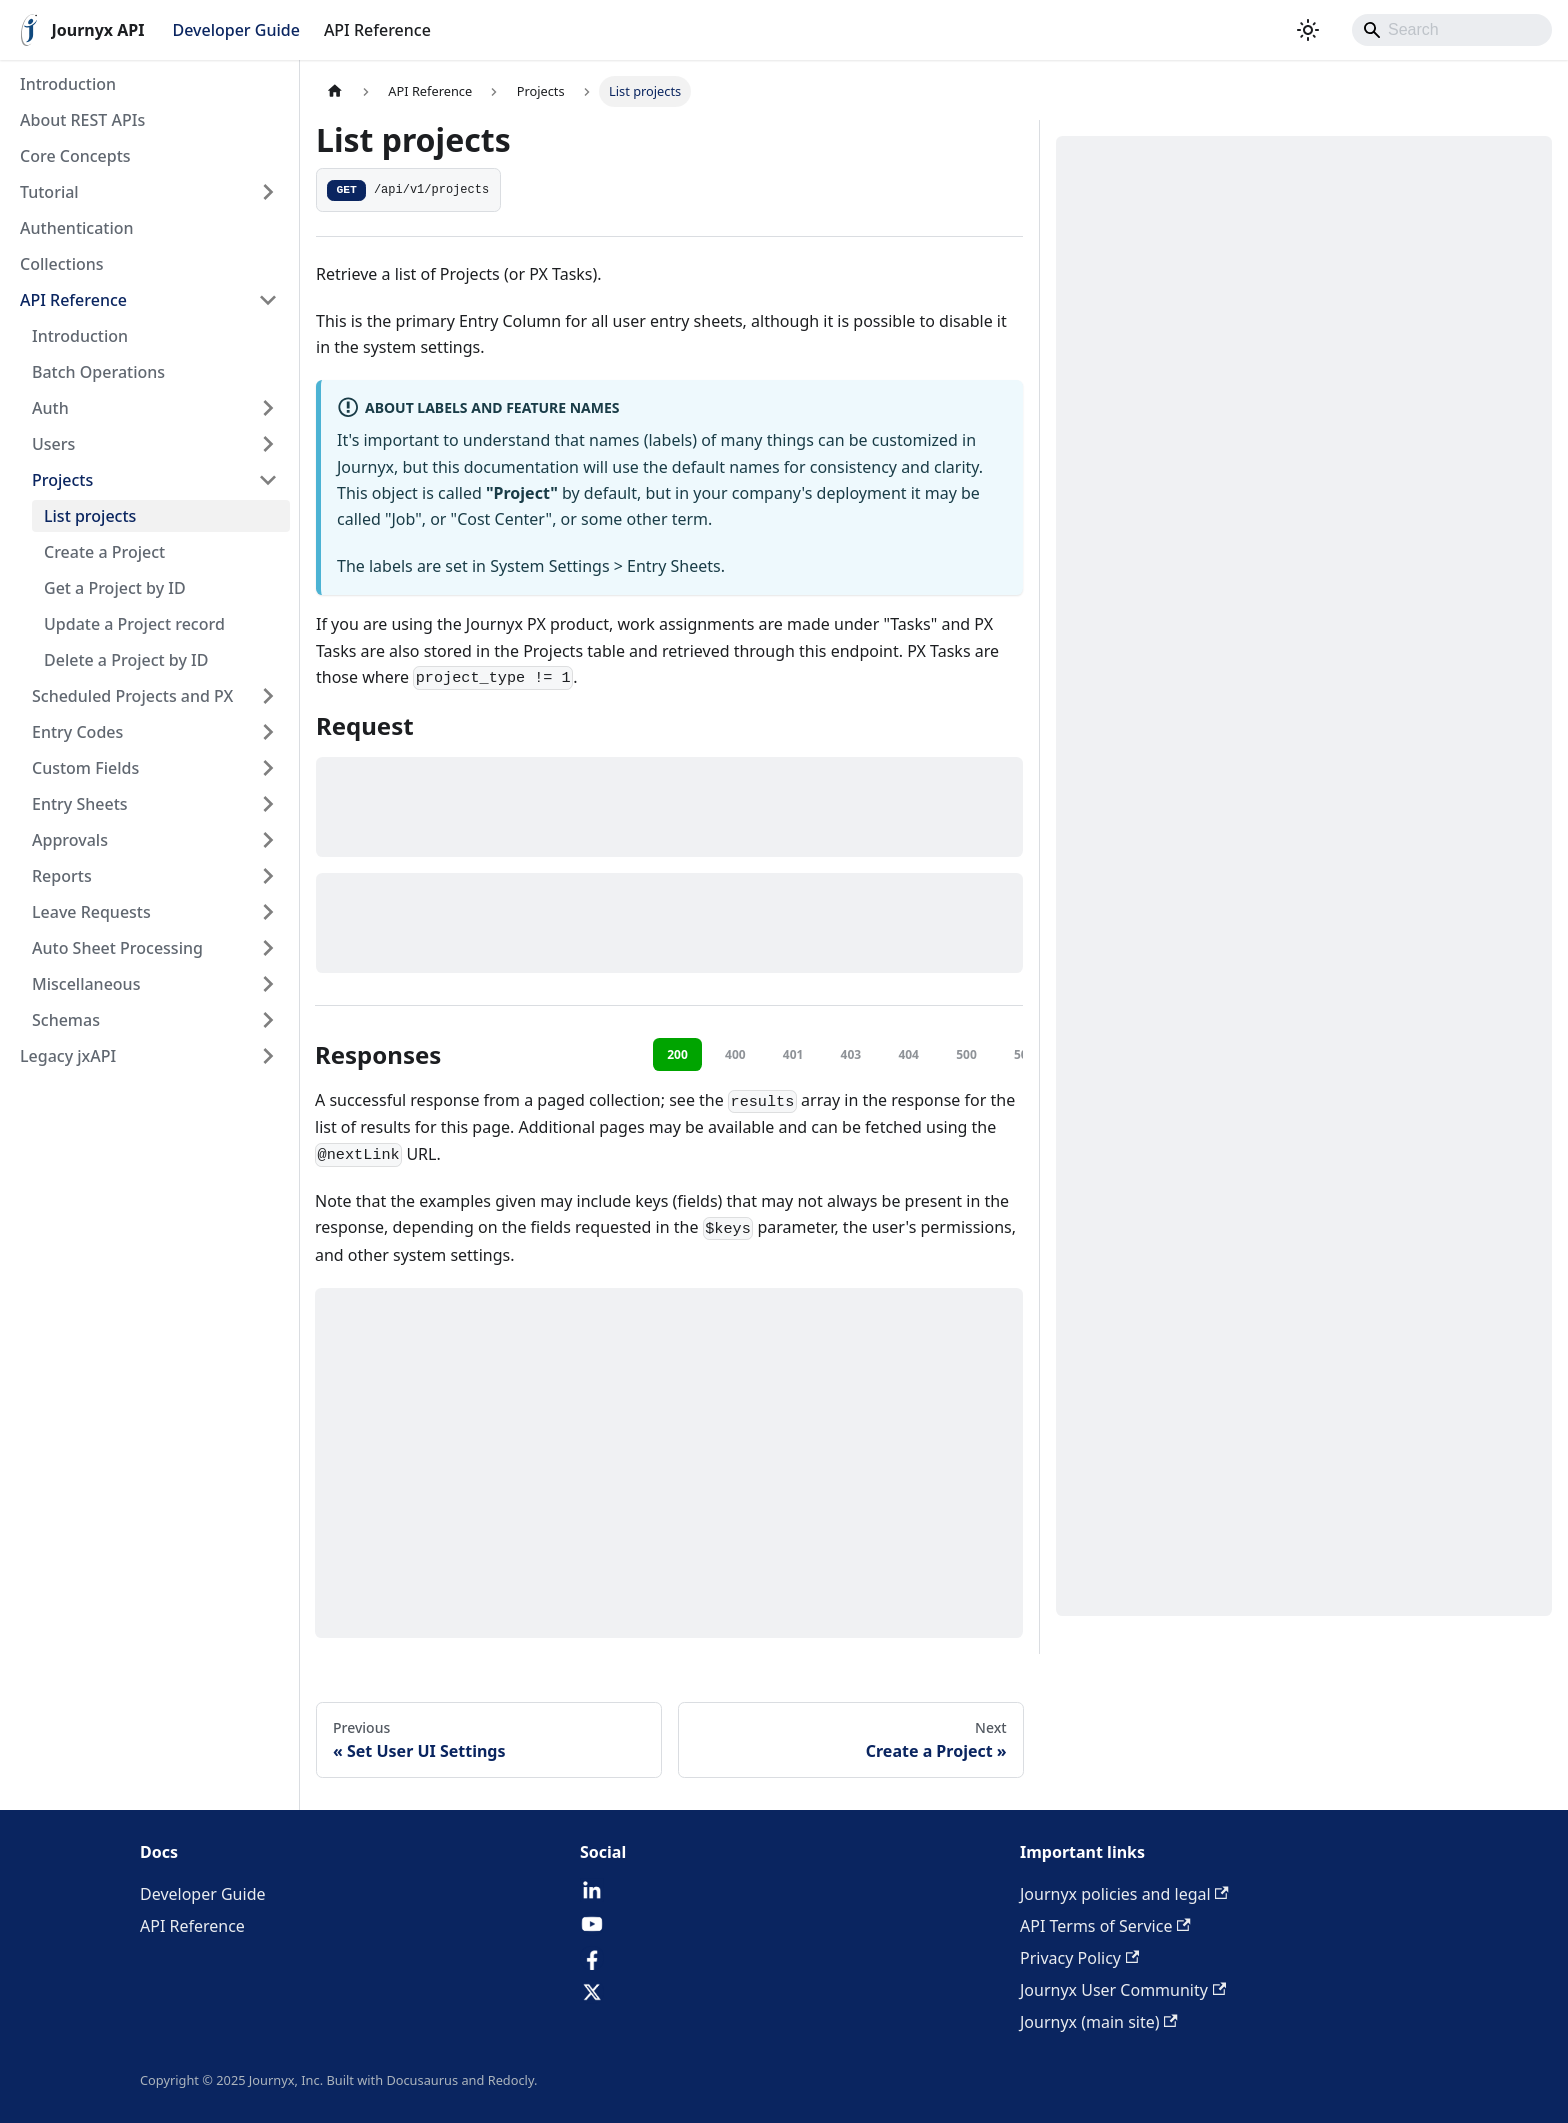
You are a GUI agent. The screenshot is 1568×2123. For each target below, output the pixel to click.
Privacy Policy (1079, 1958)
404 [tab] (908, 1054)
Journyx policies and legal (1124, 1894)
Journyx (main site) (1099, 2022)
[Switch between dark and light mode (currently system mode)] (1308, 30)
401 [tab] (793, 1054)
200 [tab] (677, 1054)
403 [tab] (851, 1054)
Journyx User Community (1123, 1990)
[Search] (1452, 30)
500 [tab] (966, 1054)
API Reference (377, 30)
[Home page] (335, 91)
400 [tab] (735, 1054)
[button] (149, 192)
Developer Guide (235, 30)
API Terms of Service (1105, 1926)
